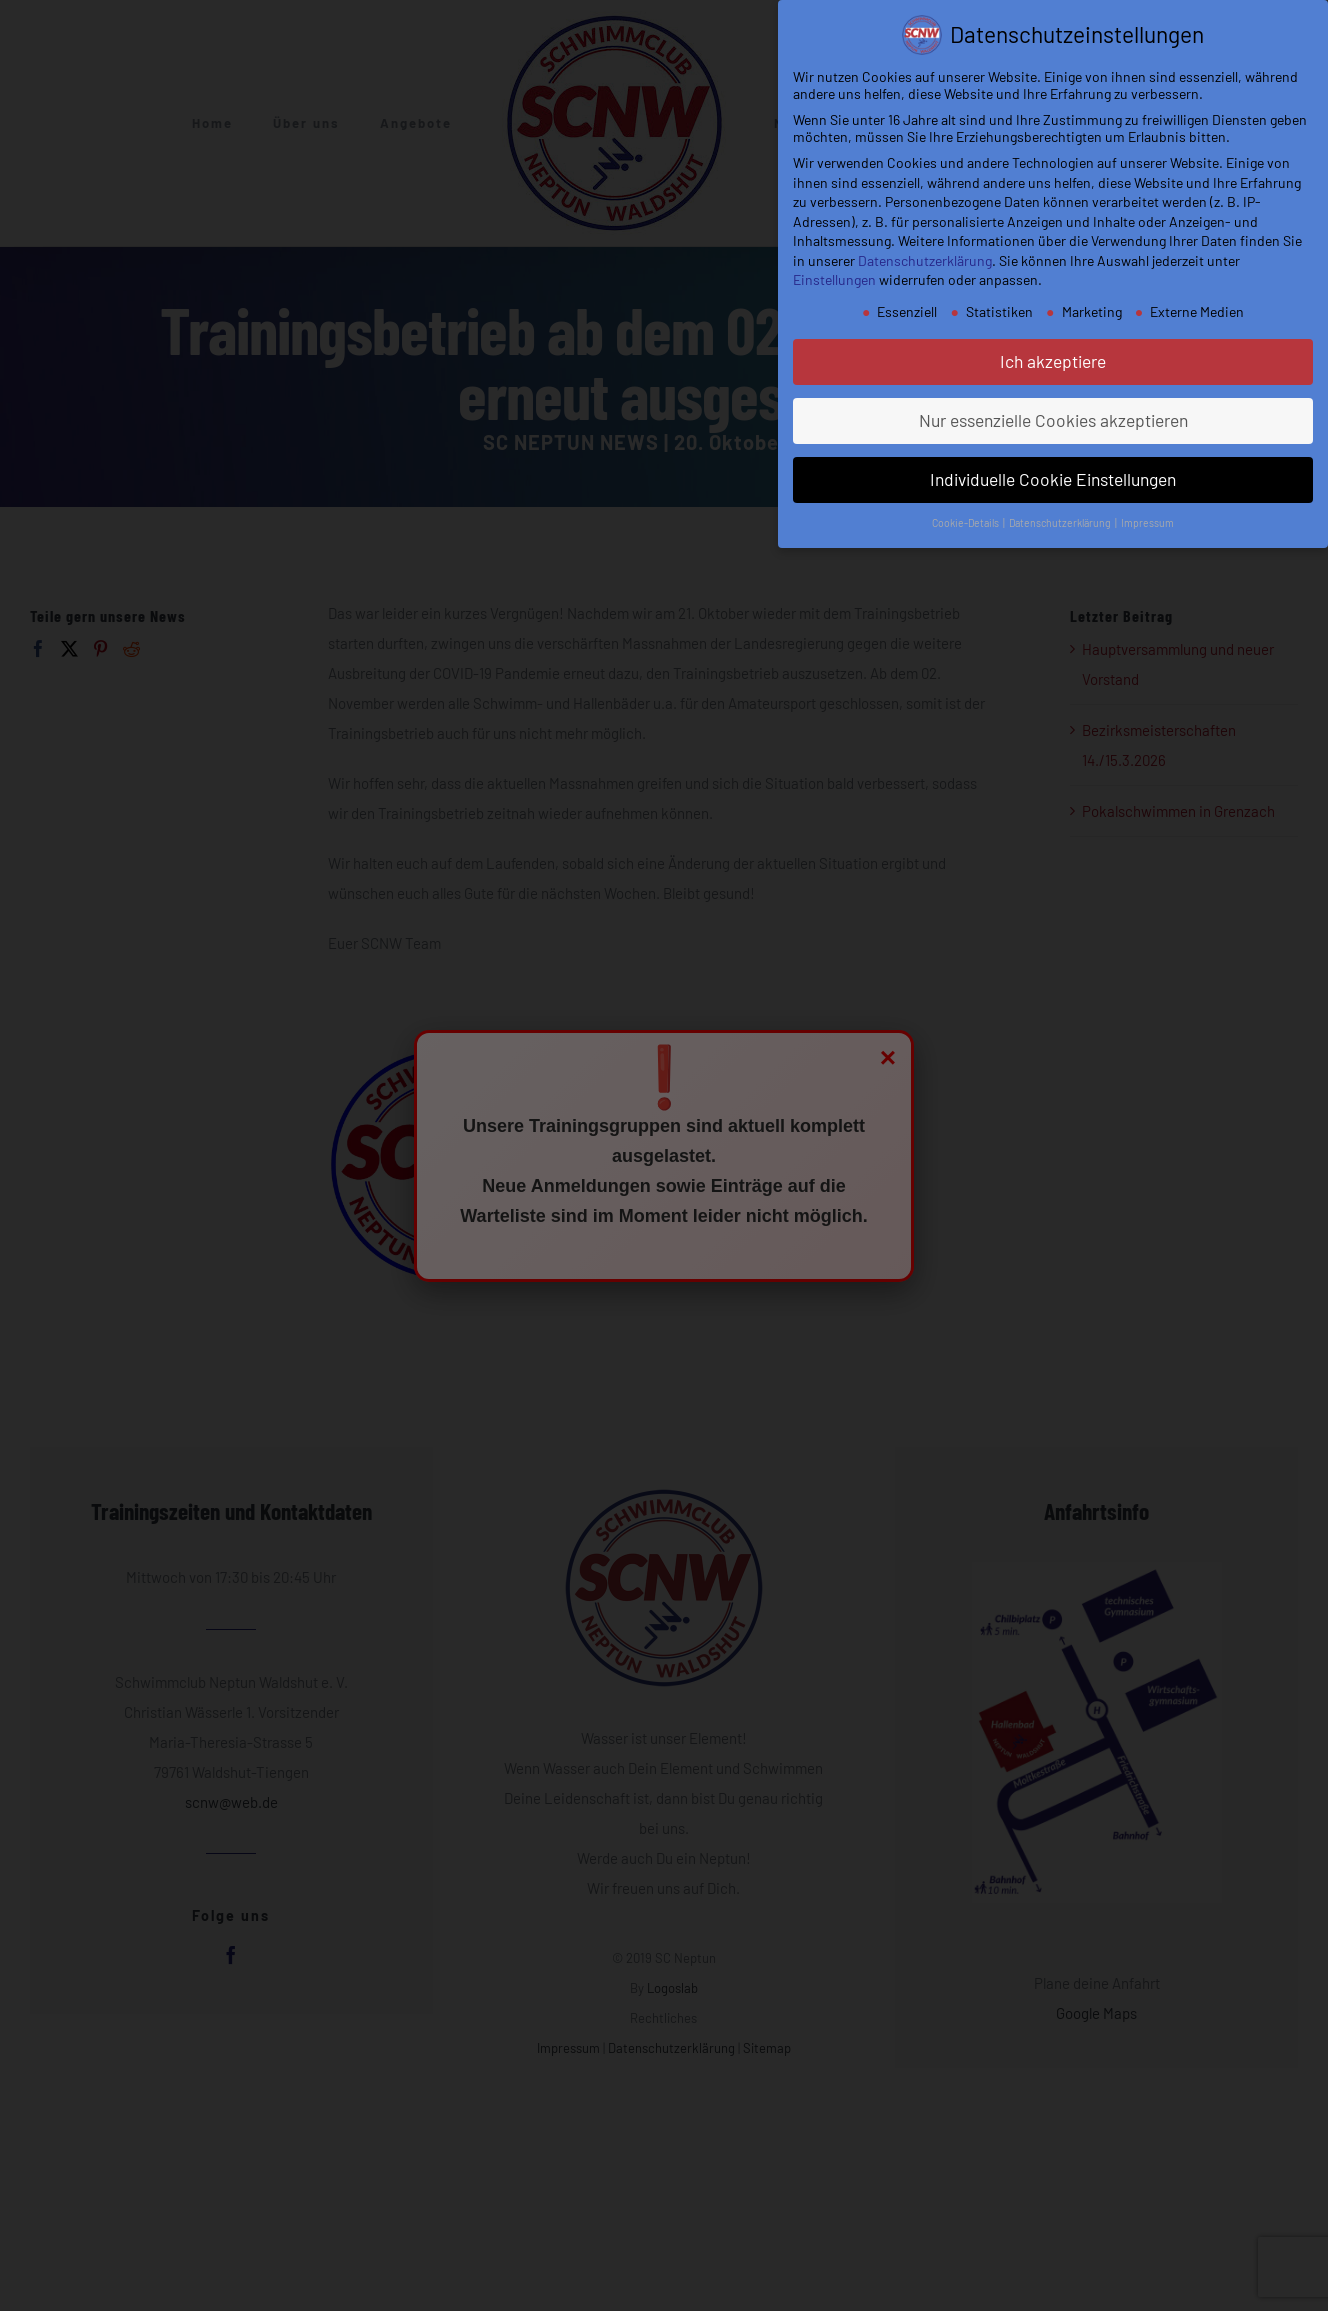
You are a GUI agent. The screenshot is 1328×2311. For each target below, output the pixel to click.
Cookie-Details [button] (966, 522)
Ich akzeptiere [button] (1053, 361)
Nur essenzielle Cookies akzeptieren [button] (1053, 420)
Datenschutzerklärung (925, 260)
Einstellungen (834, 279)
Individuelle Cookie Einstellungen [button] (1053, 479)
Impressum (1147, 522)
